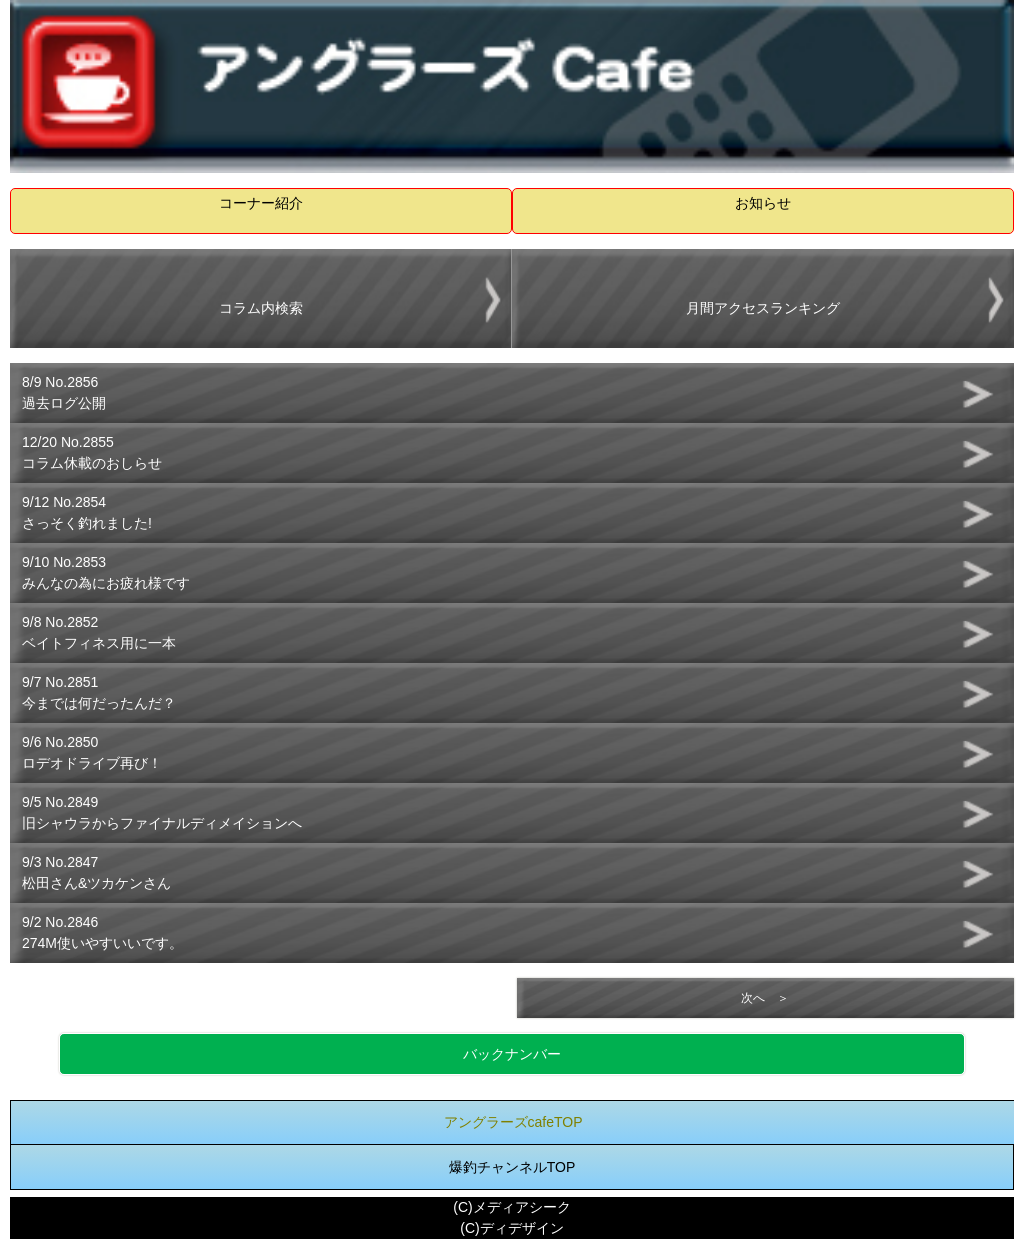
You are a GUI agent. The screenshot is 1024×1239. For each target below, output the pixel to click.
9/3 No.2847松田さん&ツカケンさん (96, 872)
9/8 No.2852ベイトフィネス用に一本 (99, 632)
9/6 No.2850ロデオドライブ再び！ (92, 752)
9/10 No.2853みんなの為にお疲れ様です (106, 572)
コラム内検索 (261, 308)
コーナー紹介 (261, 203)
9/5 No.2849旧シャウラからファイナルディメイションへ (162, 812)
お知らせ (763, 203)
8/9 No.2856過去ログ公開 (64, 392)
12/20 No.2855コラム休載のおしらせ (92, 452)
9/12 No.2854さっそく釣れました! (87, 512)
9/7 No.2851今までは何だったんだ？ (99, 692)
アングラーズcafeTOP (513, 1122)
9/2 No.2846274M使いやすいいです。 (102, 932)
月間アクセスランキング (763, 308)
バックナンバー (512, 1054)
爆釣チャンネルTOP (512, 1167)
